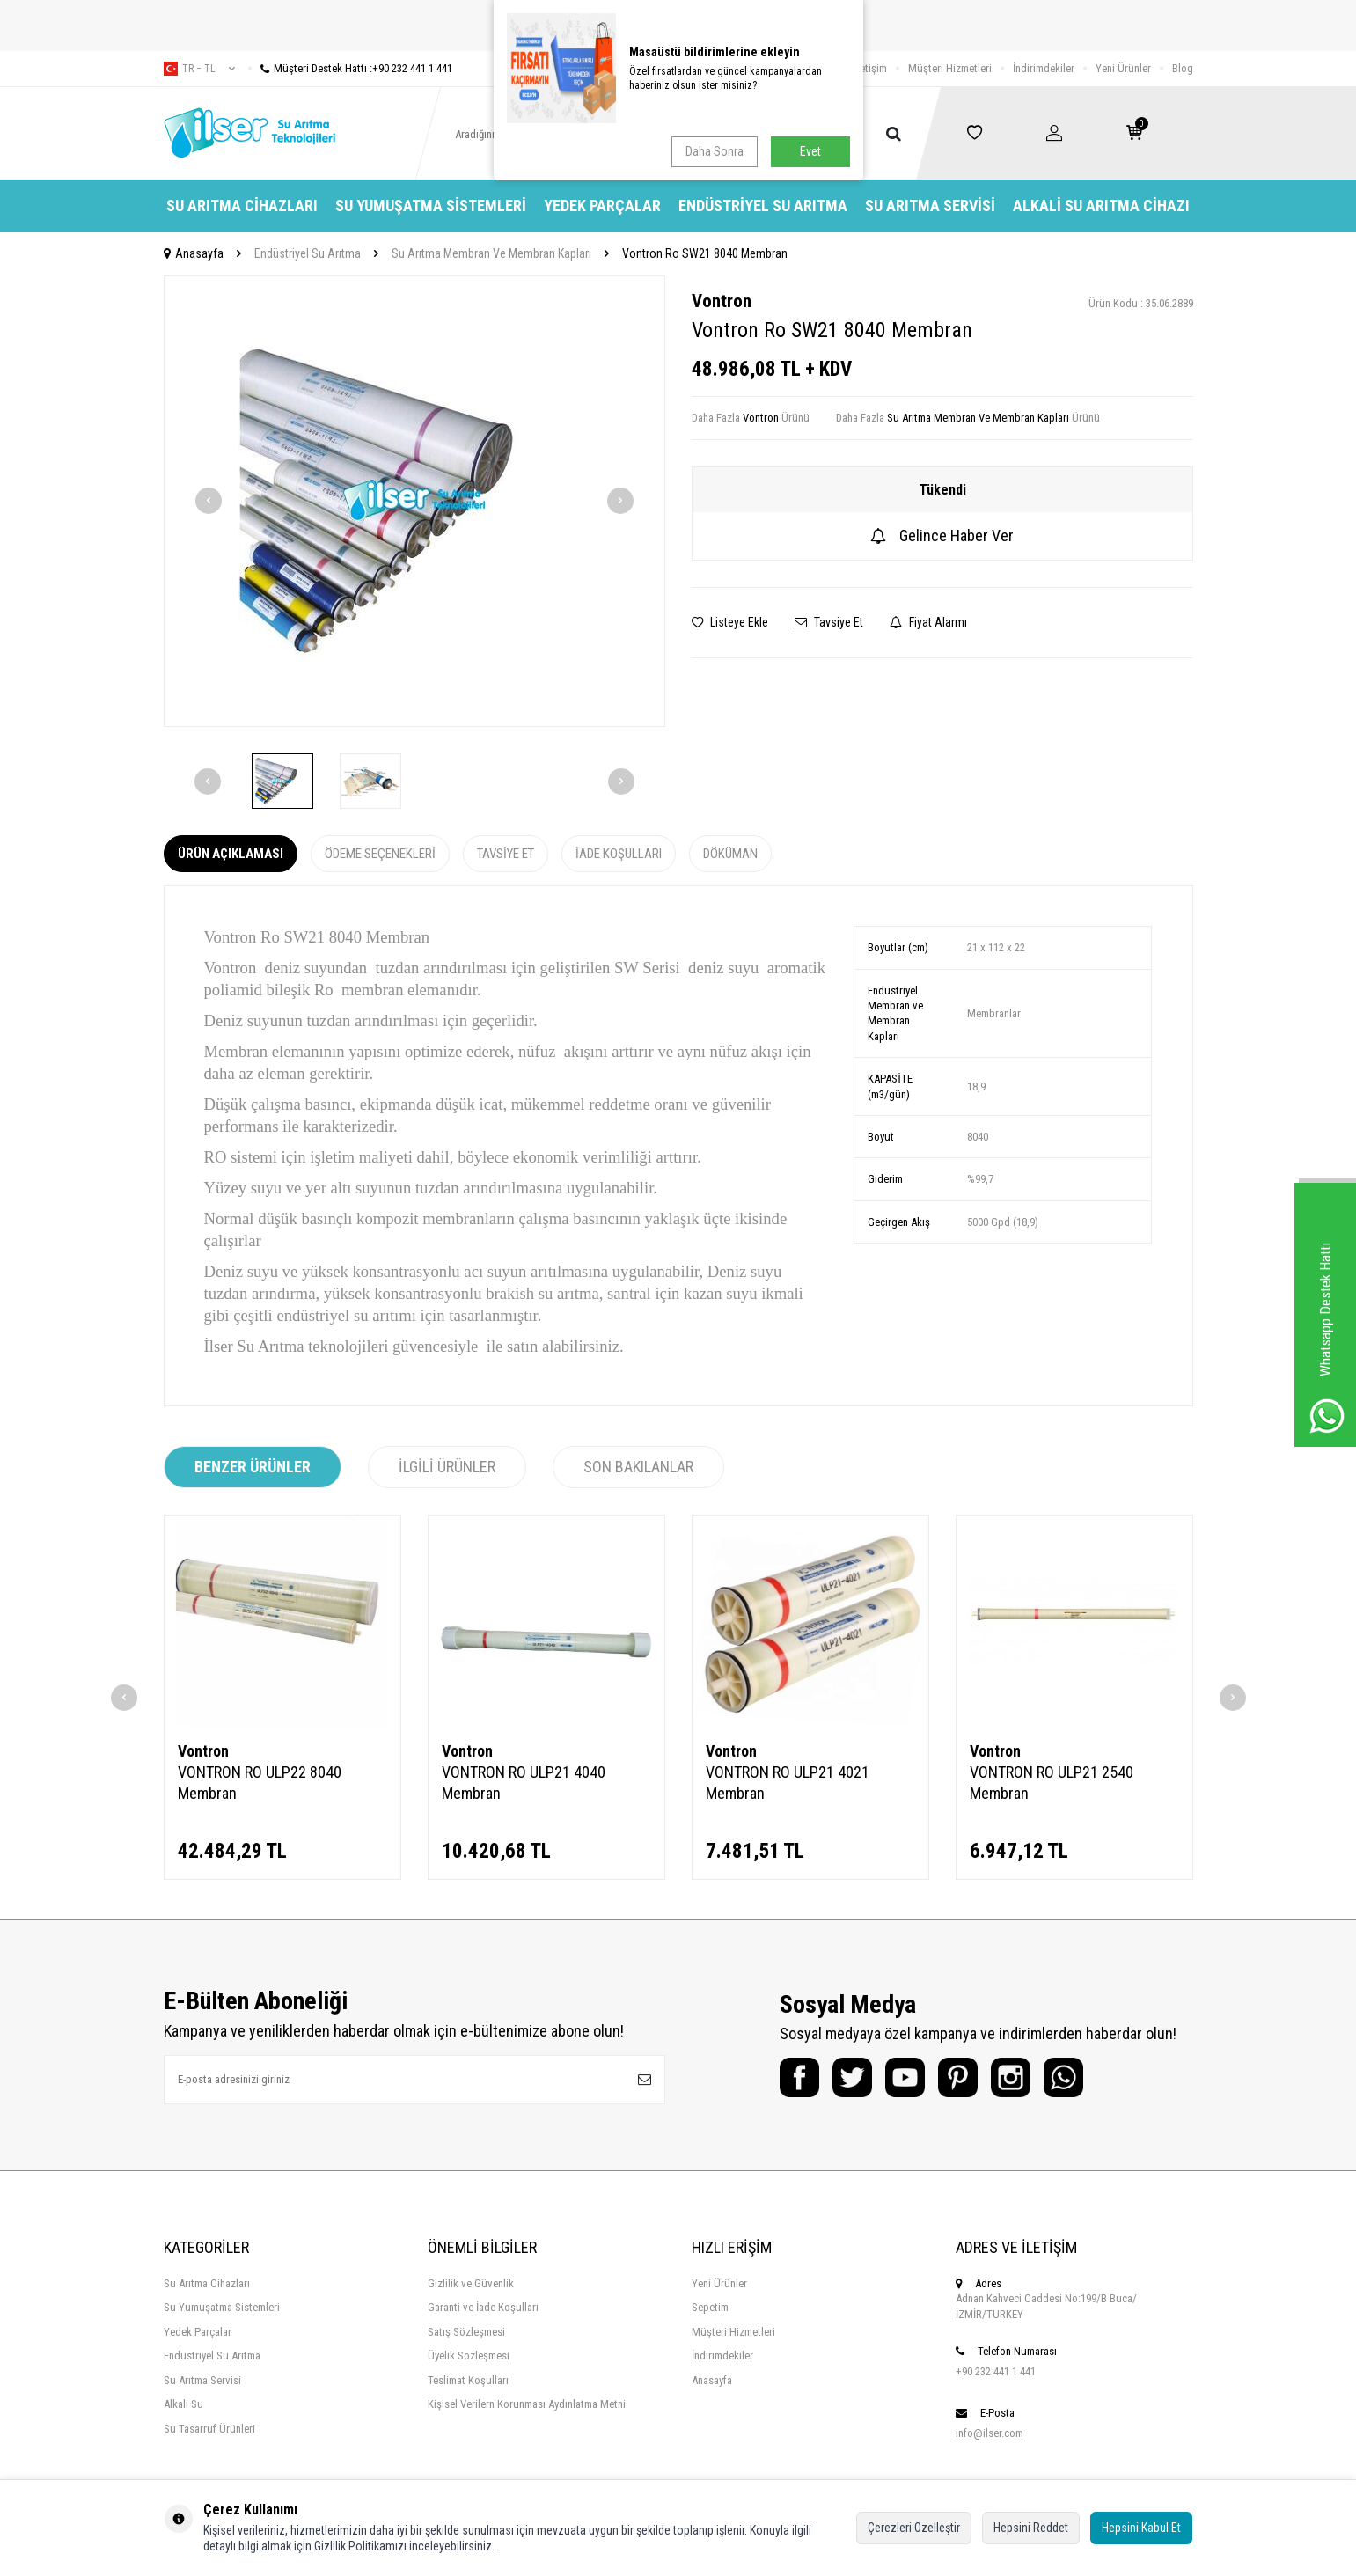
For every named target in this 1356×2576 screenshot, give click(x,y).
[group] (414, 501)
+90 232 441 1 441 (996, 2371)
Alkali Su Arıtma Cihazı (1101, 205)
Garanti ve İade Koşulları (483, 2307)
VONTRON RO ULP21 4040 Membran (523, 1782)
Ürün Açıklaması (230, 854)
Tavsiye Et (829, 622)
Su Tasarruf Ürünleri (209, 2428)
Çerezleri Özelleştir (914, 2528)
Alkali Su (183, 2404)
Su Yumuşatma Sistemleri (430, 205)
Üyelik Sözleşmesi (468, 2355)
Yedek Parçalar (602, 205)
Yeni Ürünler (1123, 68)
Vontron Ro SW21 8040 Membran (705, 253)
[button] (208, 501)
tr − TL (199, 69)
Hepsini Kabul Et (1141, 2528)
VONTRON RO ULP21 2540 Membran (1051, 1782)
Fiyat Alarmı (928, 622)
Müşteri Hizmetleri (950, 68)
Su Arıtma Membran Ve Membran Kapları (491, 253)
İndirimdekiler (1043, 68)
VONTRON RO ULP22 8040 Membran (259, 1782)
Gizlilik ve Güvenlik (471, 2283)
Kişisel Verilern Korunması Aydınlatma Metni (527, 2404)
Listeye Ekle (730, 622)
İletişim (870, 68)
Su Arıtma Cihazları (242, 205)
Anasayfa (194, 253)
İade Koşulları (618, 854)
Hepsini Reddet (1030, 2528)
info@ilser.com (989, 2433)
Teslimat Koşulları (468, 2380)
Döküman (730, 854)
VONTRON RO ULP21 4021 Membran (787, 1782)
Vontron (721, 301)
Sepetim (710, 2307)
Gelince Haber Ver (942, 535)
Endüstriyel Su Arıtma (762, 205)
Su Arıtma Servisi (930, 205)
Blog (1182, 68)
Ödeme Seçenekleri (380, 854)
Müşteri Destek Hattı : (350, 68)
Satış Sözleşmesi (466, 2331)
